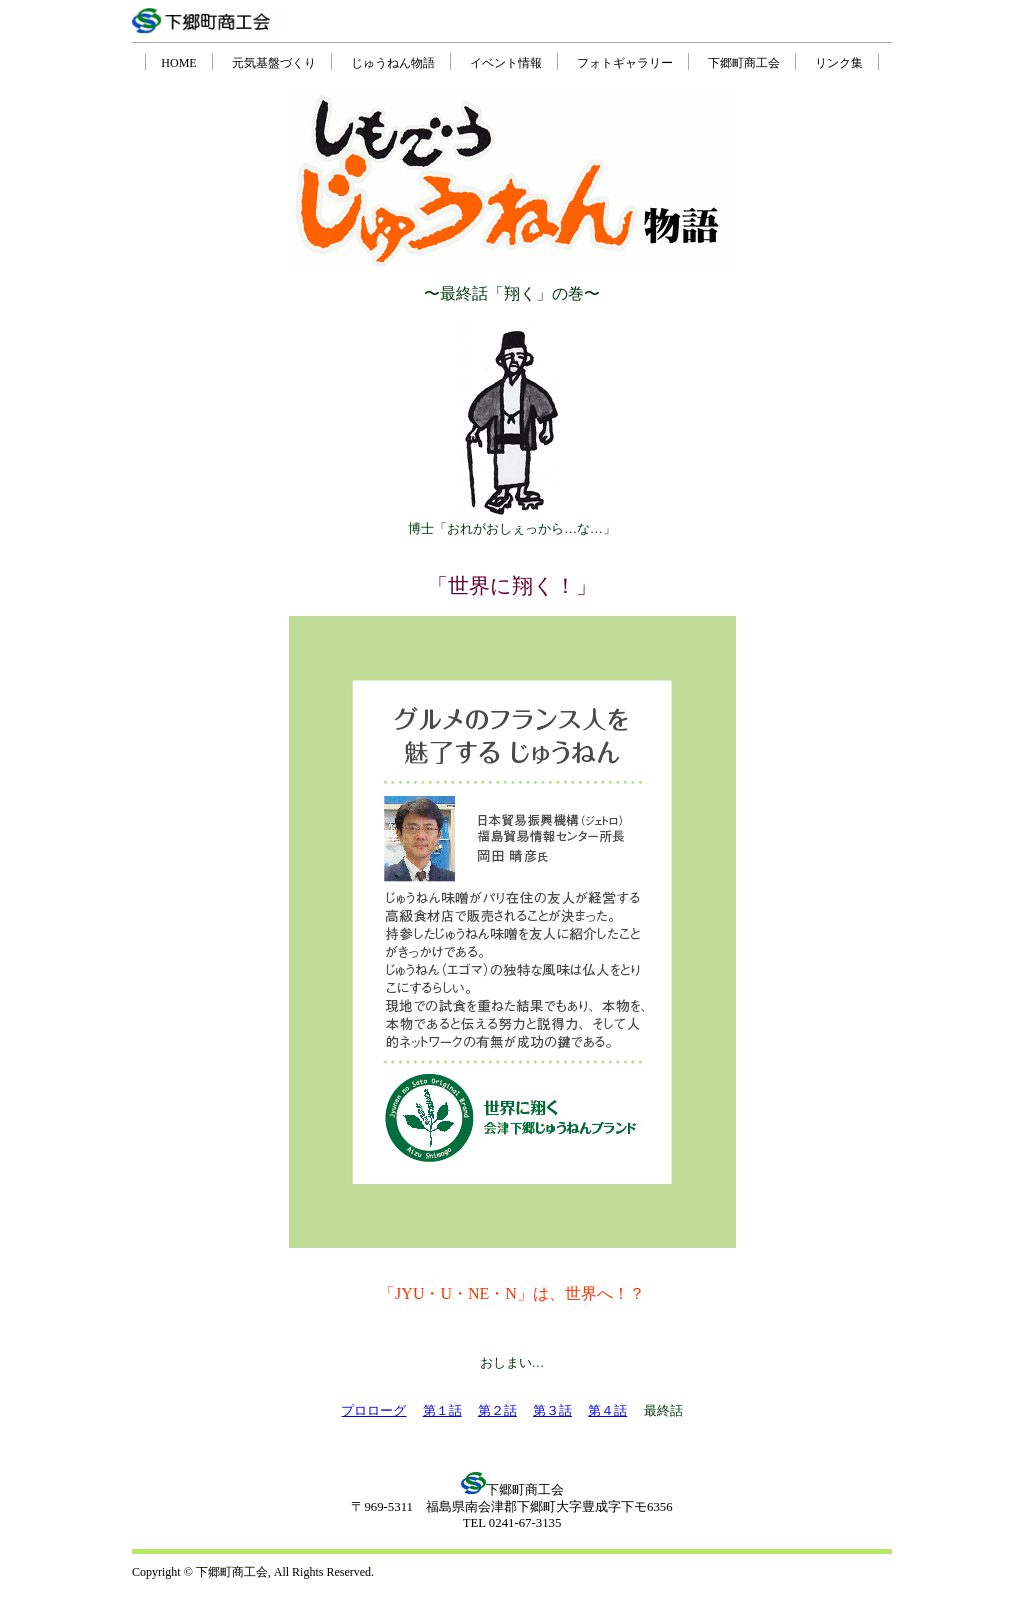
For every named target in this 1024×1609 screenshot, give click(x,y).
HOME (178, 63)
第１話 (442, 1411)
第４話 (607, 1411)
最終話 (663, 1411)
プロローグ (373, 1411)
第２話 (497, 1411)
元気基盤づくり (274, 63)
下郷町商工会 (744, 63)
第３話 (552, 1411)
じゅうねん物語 (393, 63)
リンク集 (839, 63)
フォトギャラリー (625, 63)
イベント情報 (506, 63)
